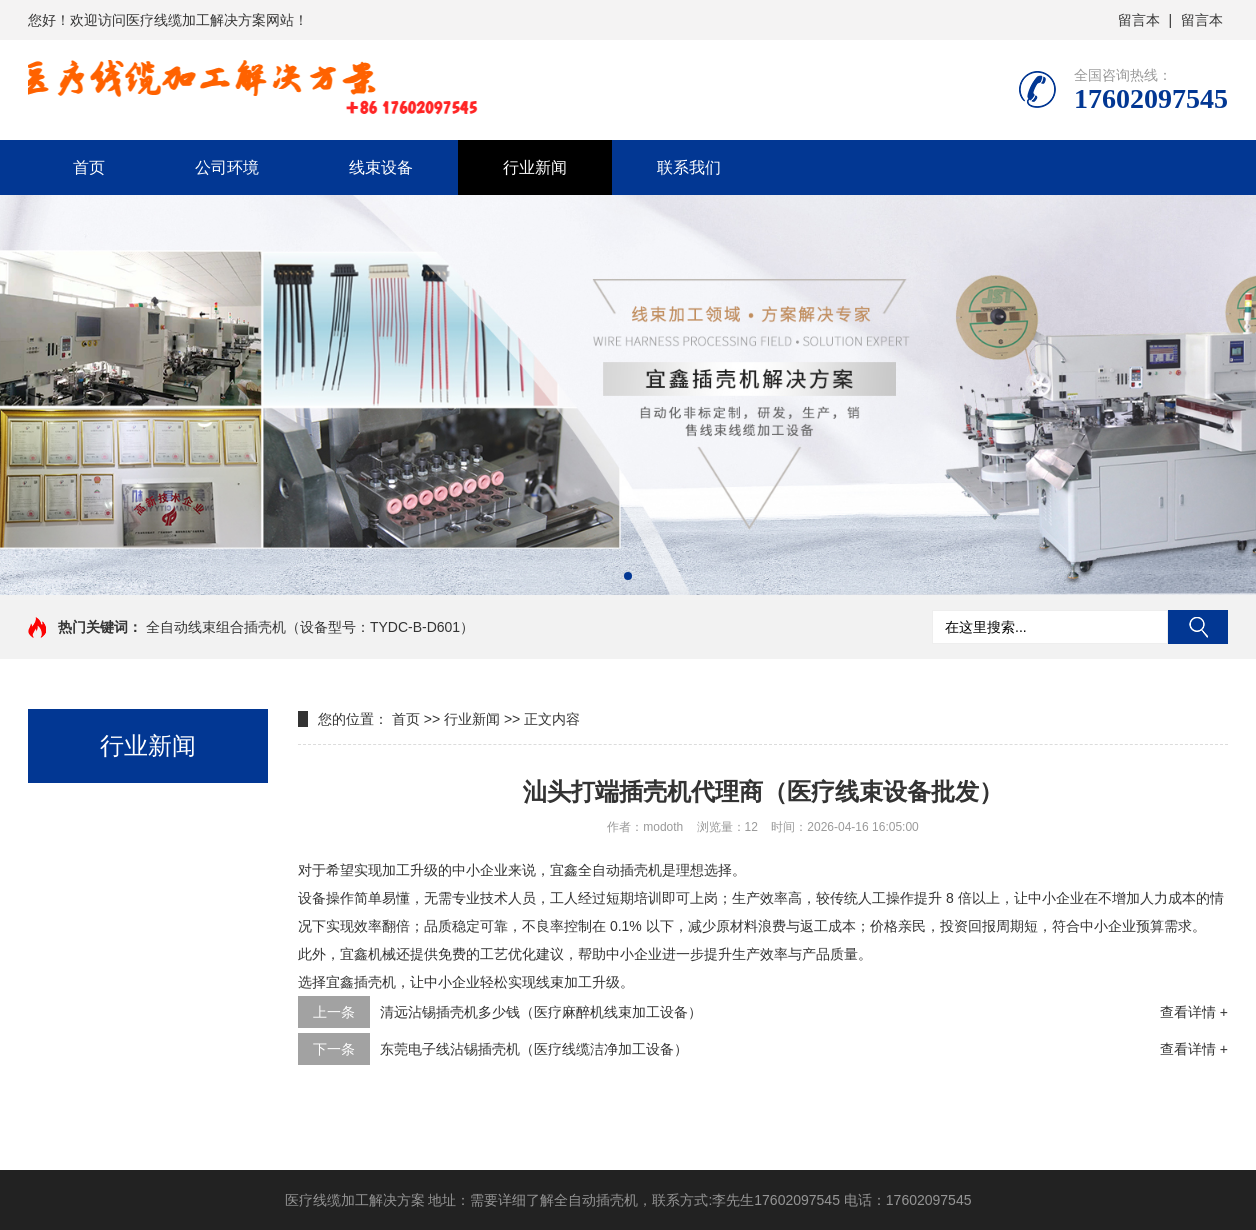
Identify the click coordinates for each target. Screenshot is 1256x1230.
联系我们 (689, 167)
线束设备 (381, 167)
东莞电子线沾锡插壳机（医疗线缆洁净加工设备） (534, 1049)
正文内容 (552, 719)
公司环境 (227, 167)
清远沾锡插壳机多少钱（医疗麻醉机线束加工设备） (541, 1012)
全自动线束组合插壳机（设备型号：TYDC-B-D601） (310, 627)
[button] (628, 576)
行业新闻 (535, 167)
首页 (89, 167)
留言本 (1139, 20)
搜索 (1198, 627)
